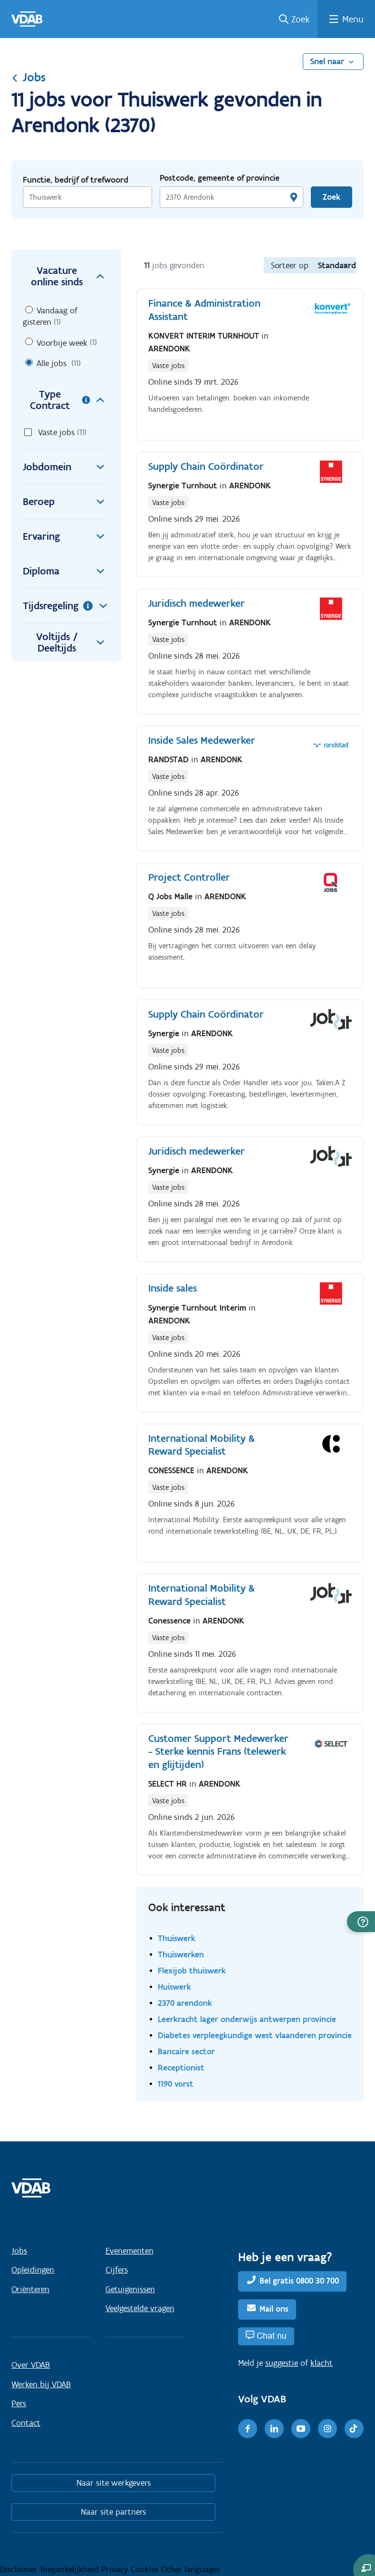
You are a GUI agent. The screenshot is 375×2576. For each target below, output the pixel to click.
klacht (321, 2363)
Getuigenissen (130, 2289)
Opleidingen (32, 2270)
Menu (353, 19)
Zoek (300, 19)
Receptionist (181, 2067)
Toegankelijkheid (70, 2569)
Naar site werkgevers (114, 2483)
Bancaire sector (186, 2051)
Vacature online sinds (70, 276)
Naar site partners (113, 2512)
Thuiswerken (181, 1954)
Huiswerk (174, 1987)
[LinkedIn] (274, 2428)
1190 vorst (175, 2084)
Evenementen (130, 2250)
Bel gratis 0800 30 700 (299, 2280)
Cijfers (117, 2270)
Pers (18, 2403)
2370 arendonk (185, 2003)
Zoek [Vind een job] (331, 197)
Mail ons (274, 2309)
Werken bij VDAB (41, 2384)
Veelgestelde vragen (140, 2308)
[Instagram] (327, 2428)
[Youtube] (300, 2428)
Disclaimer (19, 2569)
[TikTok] (354, 2428)
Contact (25, 2423)
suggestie (281, 2363)
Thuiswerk (176, 1938)
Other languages (190, 2569)
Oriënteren (30, 2289)
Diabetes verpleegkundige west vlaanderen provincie (255, 2035)
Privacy (116, 2569)
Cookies (146, 2569)
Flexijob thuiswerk (192, 1970)
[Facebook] (247, 2428)
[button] (361, 1921)
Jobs (28, 77)
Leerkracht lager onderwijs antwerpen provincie (247, 2019)
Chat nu (272, 2336)
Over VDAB (30, 2365)
